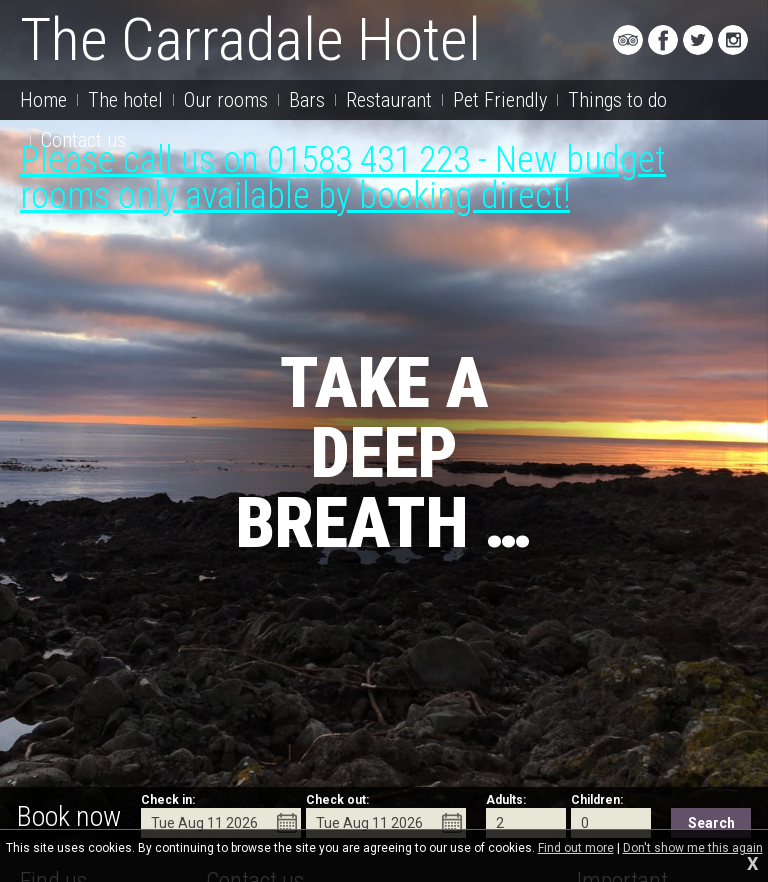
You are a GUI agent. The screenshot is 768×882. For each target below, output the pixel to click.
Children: (597, 800)
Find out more (576, 848)
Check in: (168, 800)
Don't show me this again (693, 848)
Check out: (337, 800)
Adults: (506, 800)
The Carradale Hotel (250, 39)
